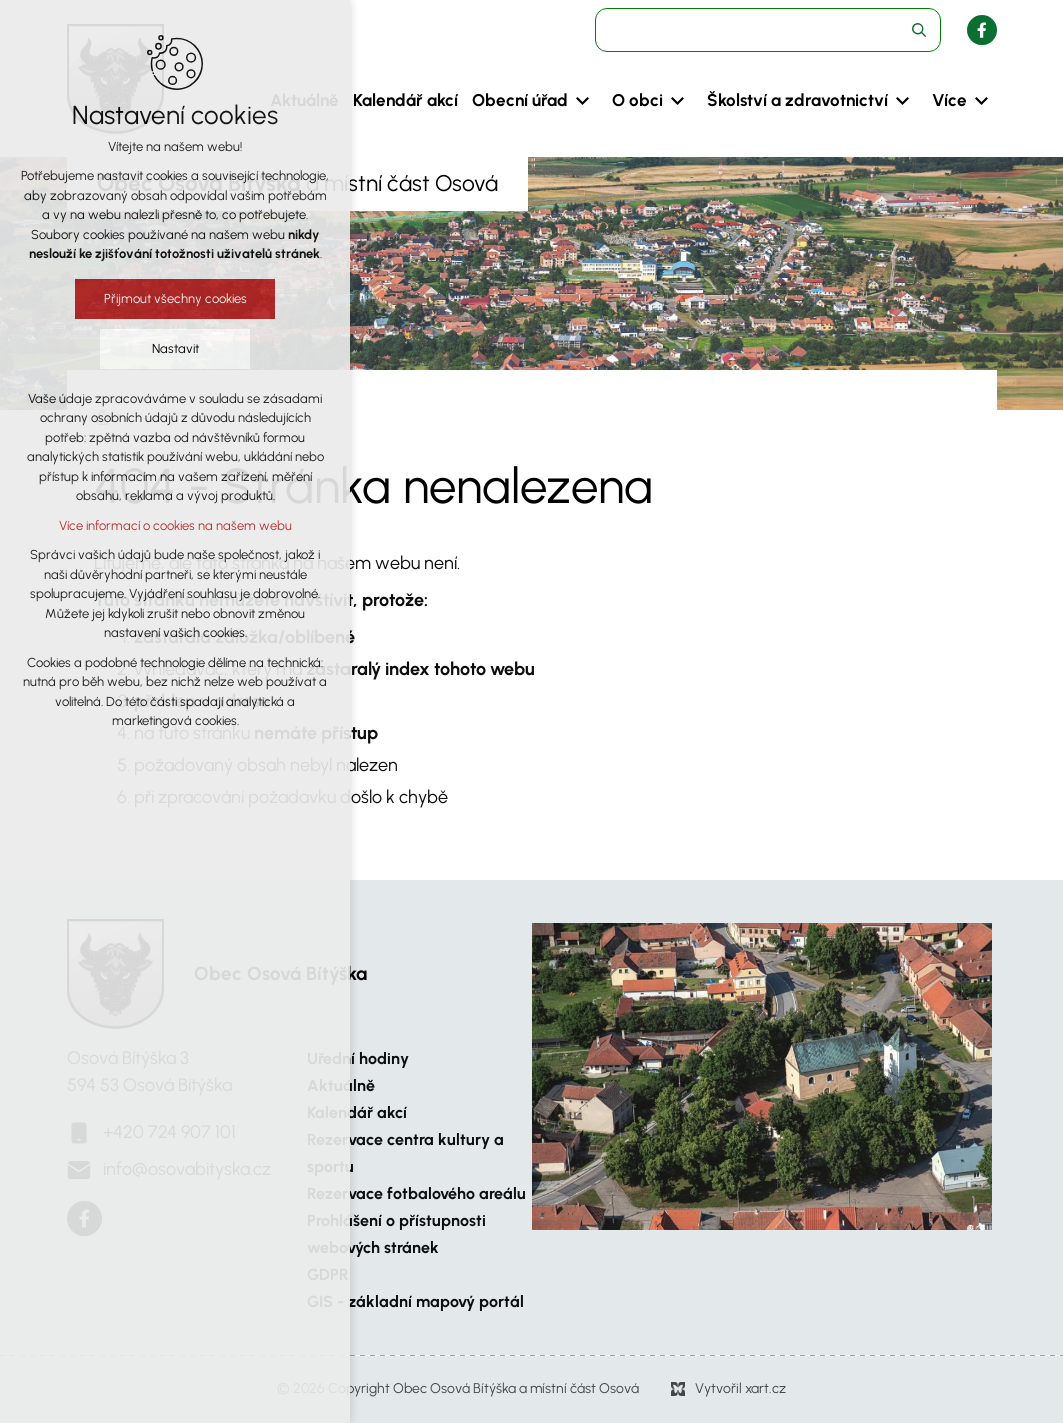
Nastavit (175, 348)
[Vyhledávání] (919, 30)
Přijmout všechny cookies (175, 298)
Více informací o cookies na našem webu (175, 525)
